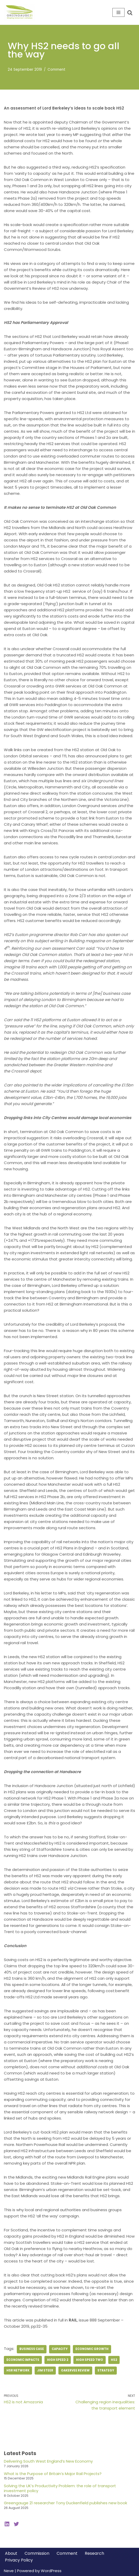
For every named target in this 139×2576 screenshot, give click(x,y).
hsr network (17, 2370)
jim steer (45, 2370)
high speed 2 (57, 2360)
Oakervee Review (75, 2370)
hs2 (114, 2360)
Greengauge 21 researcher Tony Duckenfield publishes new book (65, 2503)
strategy (105, 2370)
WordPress (51, 2570)
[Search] (130, 12)
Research (94, 2553)
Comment (56, 69)
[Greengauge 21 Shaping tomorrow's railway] (20, 12)
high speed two (89, 2360)
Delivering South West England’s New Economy (48, 2461)
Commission (37, 2553)
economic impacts (22, 2360)
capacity (60, 2349)
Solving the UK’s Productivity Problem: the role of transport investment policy (60, 2488)
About (11, 2553)
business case (31, 2349)
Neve (9, 2570)
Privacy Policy (19, 2560)
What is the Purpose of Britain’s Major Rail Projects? (53, 2473)
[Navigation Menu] (118, 12)
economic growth (92, 2349)
